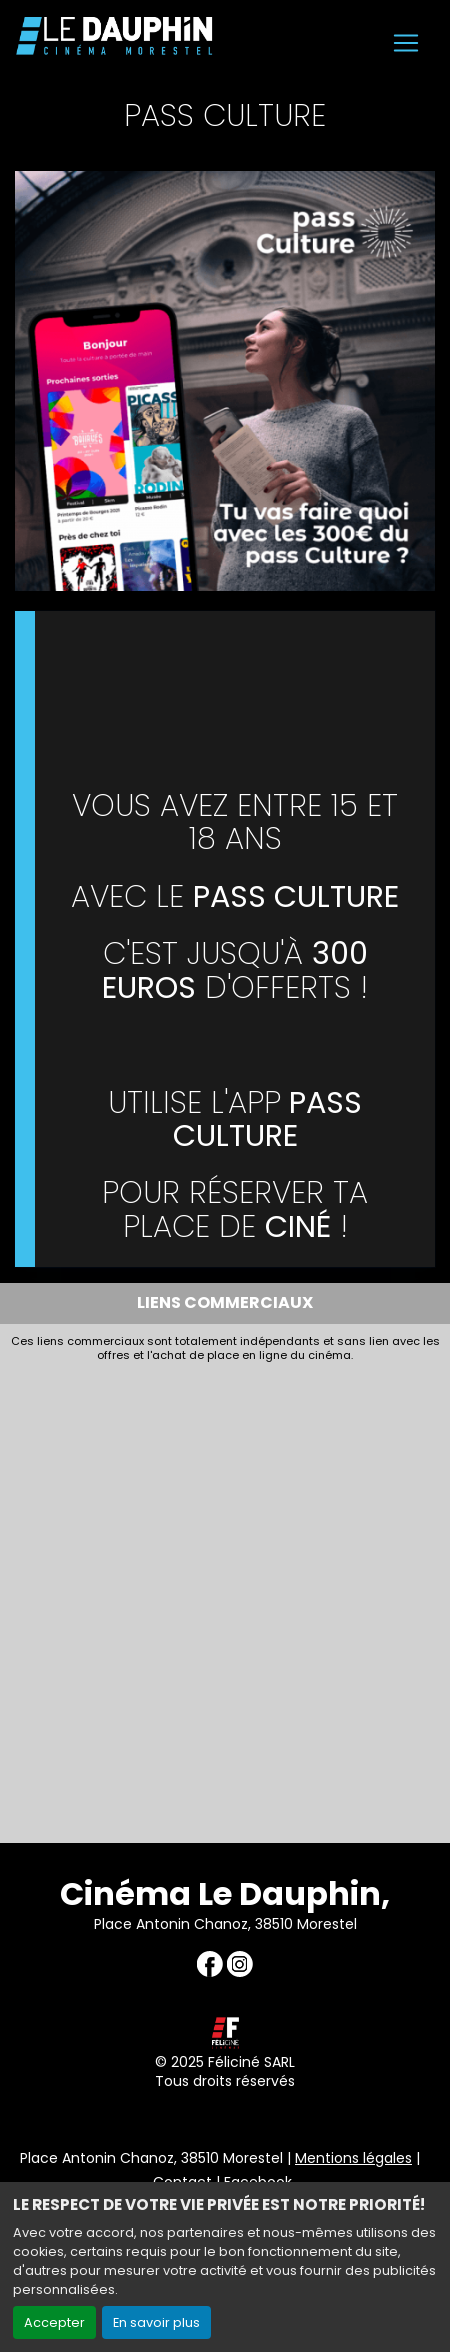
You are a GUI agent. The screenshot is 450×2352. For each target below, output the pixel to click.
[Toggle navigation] (406, 43)
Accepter (54, 2322)
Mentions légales (353, 2158)
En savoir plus (156, 2322)
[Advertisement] (225, 1598)
